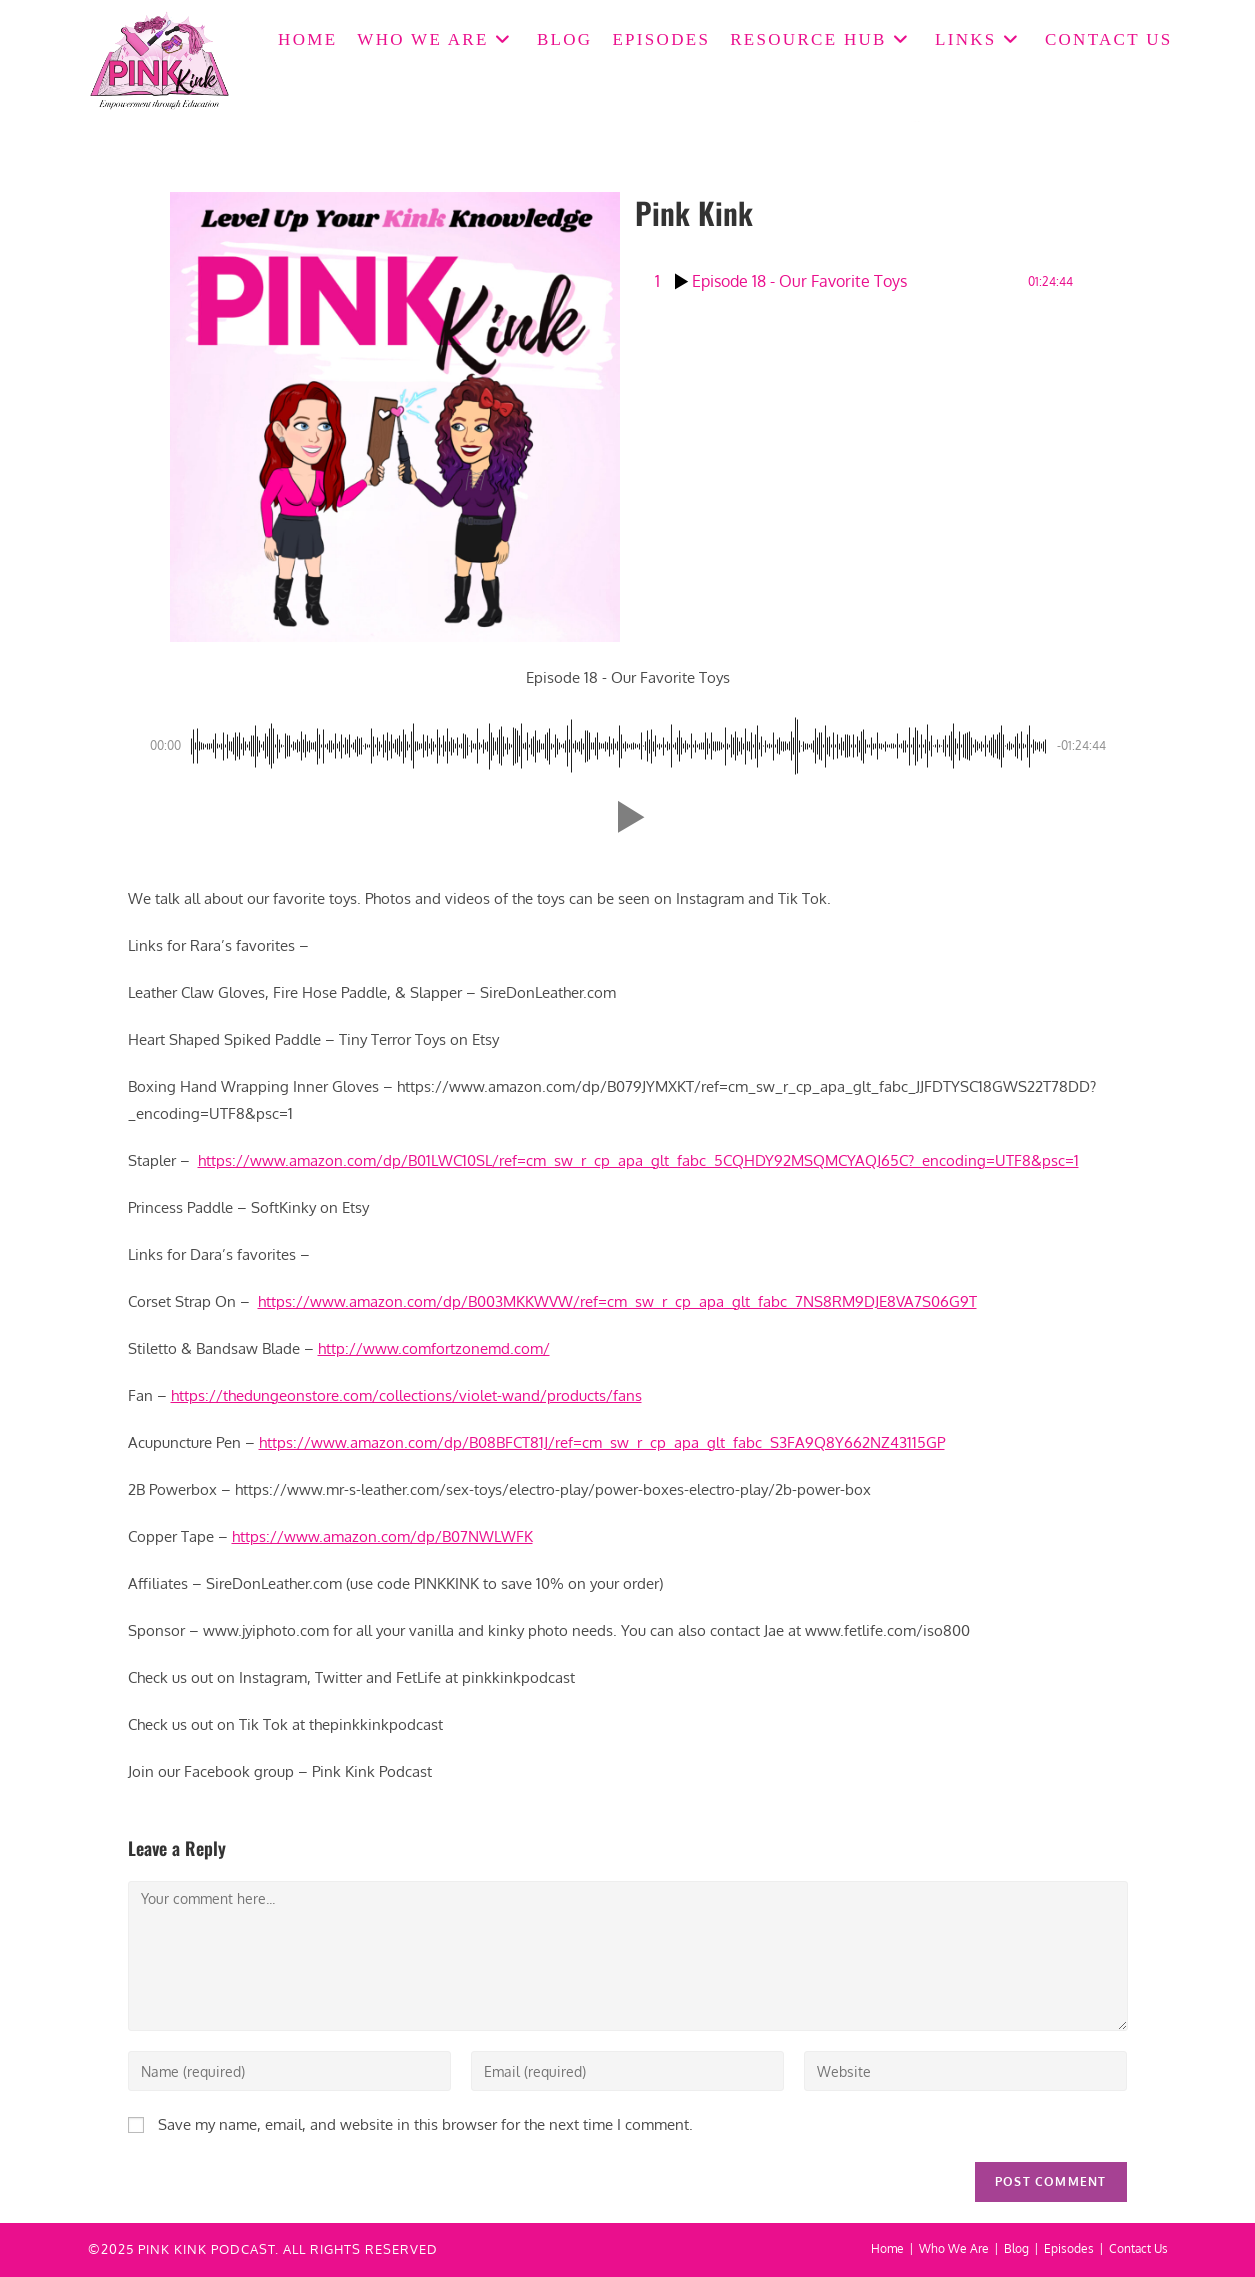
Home (887, 2248)
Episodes (1069, 2248)
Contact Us (1138, 2248)
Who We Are (954, 2248)
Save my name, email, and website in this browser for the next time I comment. (425, 2124)
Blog (1016, 2248)
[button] (627, 817)
